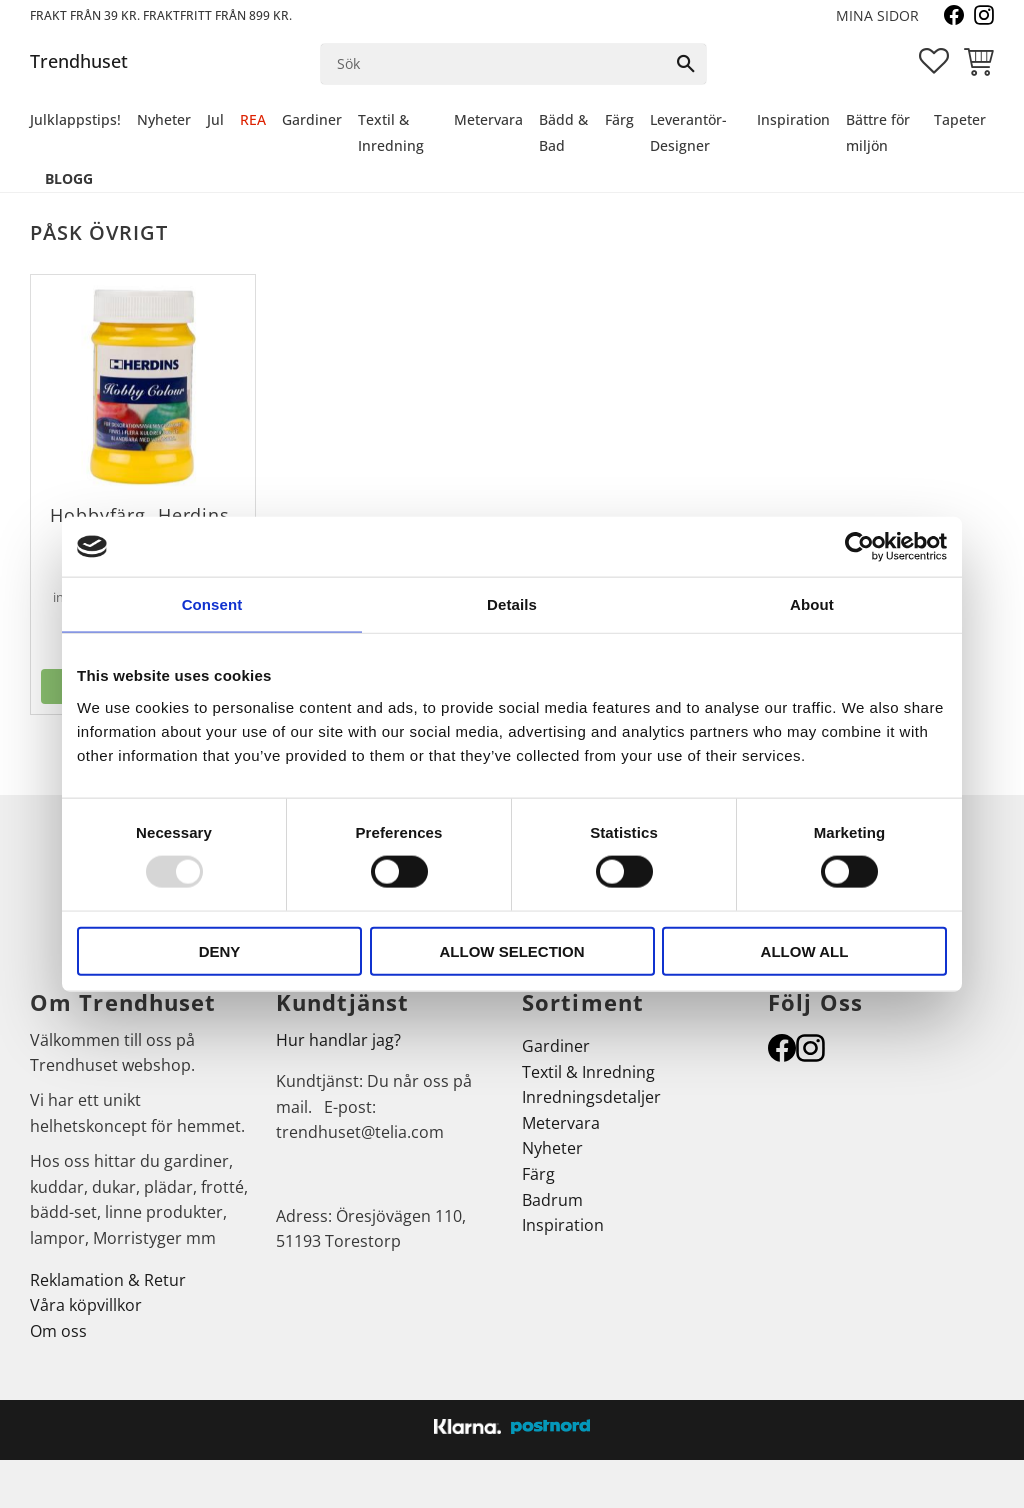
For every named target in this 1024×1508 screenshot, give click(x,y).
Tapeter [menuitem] (960, 119)
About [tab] (812, 604)
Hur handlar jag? (338, 1040)
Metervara (561, 1123)
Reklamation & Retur (108, 1280)
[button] (934, 61)
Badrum (552, 1200)
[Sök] (686, 64)
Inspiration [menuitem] (793, 119)
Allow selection (512, 950)
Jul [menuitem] (215, 119)
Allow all (805, 950)
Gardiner (556, 1046)
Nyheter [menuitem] (164, 119)
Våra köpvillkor (86, 1305)
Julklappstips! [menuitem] (75, 119)
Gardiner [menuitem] (312, 119)
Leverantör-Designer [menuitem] (688, 132)
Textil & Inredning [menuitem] (391, 132)
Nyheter (552, 1148)
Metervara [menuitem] (488, 119)
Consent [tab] (212, 604)
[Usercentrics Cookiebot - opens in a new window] (859, 547)
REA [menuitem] (253, 119)
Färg (538, 1174)
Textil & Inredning (588, 1072)
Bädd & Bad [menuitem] (563, 132)
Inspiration (563, 1225)
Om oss (58, 1331)
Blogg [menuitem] (69, 178)
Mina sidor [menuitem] (877, 15)
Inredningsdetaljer (591, 1097)
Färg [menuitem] (619, 119)
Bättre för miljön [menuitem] (878, 132)
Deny (220, 950)
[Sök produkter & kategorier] (494, 64)
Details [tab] (512, 604)
